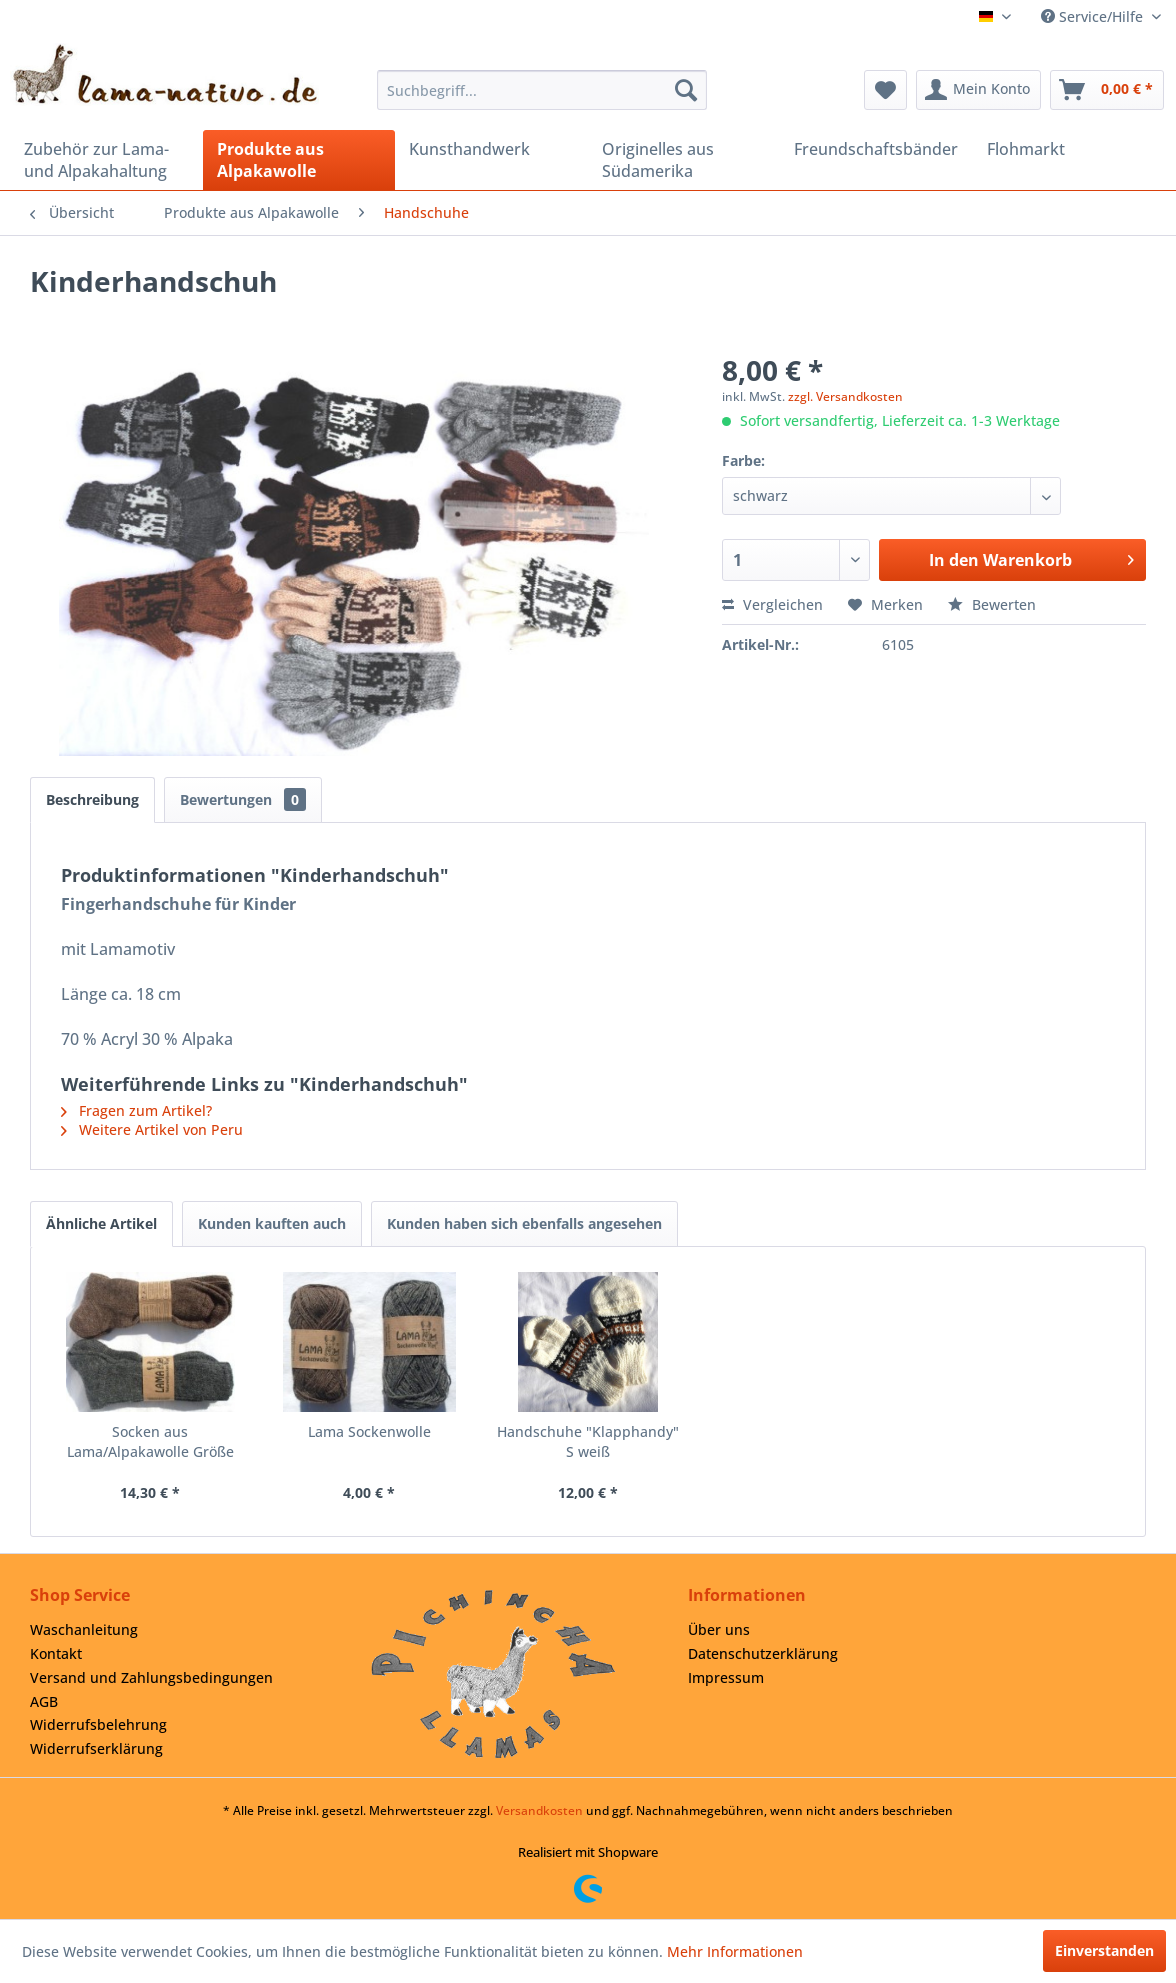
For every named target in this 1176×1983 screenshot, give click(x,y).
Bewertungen (243, 799)
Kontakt (56, 1653)
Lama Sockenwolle (369, 1431)
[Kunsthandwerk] (491, 149)
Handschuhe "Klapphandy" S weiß (588, 1441)
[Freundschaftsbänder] (876, 149)
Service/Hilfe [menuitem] (1094, 16)
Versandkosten (539, 1810)
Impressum (726, 1677)
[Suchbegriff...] (541, 90)
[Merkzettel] (885, 90)
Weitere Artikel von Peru (152, 1129)
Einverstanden (1104, 1950)
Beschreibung (92, 799)
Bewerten (992, 604)
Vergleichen (772, 604)
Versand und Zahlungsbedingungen (151, 1677)
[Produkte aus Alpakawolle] (299, 160)
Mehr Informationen (735, 1951)
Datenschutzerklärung (763, 1653)
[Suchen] (686, 90)
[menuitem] (541, 90)
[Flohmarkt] (1069, 149)
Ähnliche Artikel (101, 1223)
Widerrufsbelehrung (98, 1724)
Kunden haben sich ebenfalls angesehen (524, 1223)
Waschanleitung (84, 1629)
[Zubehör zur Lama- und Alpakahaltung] (106, 160)
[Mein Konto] (978, 90)
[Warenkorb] (1107, 90)
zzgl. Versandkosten (845, 396)
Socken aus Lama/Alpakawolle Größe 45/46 (150, 1442)
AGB (44, 1701)
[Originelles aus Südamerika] (684, 160)
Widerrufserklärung (96, 1748)
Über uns (719, 1629)
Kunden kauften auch (272, 1223)
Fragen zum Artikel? (136, 1110)
